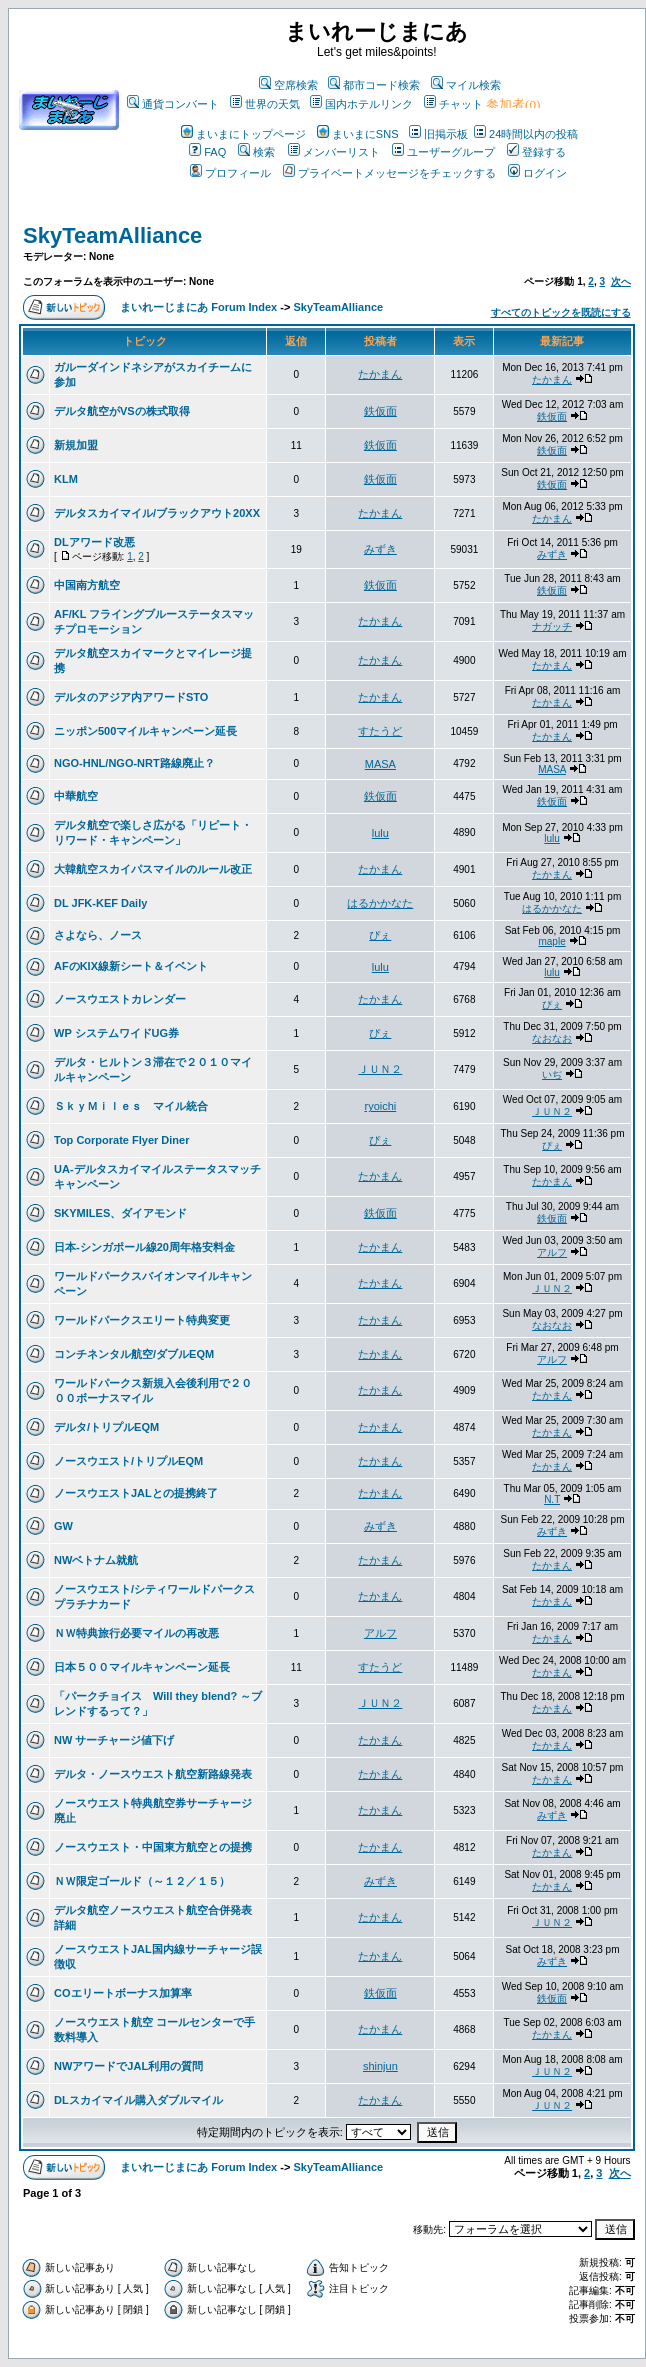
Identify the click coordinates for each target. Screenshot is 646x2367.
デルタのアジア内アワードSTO (131, 697)
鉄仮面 (380, 411)
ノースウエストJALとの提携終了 (136, 1493)
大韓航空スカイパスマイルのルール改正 (153, 869)
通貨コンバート (173, 104)
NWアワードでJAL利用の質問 (128, 2066)
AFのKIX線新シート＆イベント (131, 966)
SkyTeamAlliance (112, 235)
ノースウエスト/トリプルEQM (128, 1461)
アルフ (552, 1252)
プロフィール (230, 173)
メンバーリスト (334, 152)
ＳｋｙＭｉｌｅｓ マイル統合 (131, 1106)
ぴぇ (380, 935)
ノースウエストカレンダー (120, 999)
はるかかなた (380, 903)
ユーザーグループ (443, 152)
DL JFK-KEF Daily (100, 903)
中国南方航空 (87, 585)
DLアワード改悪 (94, 542)
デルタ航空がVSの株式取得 (122, 411)
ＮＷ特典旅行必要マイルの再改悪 (136, 1633)
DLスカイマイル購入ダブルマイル (138, 2100)
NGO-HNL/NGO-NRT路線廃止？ (134, 763)
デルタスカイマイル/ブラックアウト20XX (157, 513)
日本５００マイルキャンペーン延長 (142, 1667)
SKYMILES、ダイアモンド (120, 1213)
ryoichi (380, 1106)
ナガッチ (552, 626)
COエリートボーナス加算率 (123, 1993)
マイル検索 (466, 85)
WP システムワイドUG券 (116, 1033)
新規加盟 (76, 445)
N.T (552, 1499)
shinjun (380, 2066)
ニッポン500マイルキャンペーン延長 (145, 731)
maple (551, 941)
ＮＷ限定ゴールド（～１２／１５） (142, 1881)
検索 (256, 152)
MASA (380, 764)
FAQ (207, 152)
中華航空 (76, 796)
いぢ (552, 1074)
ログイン (537, 173)
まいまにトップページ (243, 134)
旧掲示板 (438, 134)
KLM (66, 479)
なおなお (552, 1038)
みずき (380, 549)
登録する (536, 152)
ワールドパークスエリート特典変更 (142, 1320)
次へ (621, 281)
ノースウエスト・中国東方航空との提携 (153, 1847)
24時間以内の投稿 (526, 134)
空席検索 (288, 85)
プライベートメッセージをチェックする (389, 173)
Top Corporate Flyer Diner (121, 1140)
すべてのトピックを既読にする (561, 312)
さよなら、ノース (98, 935)
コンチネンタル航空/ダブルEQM (134, 1354)
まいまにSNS (358, 134)
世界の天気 (265, 104)
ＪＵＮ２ (380, 1069)
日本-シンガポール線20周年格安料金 (144, 1247)
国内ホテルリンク (361, 104)
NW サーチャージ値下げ (114, 1740)
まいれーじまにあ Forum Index (198, 307)
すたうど (380, 731)
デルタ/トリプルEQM (106, 1427)
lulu (380, 833)
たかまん (380, 374)
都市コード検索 (374, 85)
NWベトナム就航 (96, 1560)
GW (63, 1526)
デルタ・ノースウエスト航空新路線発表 (153, 1774)
